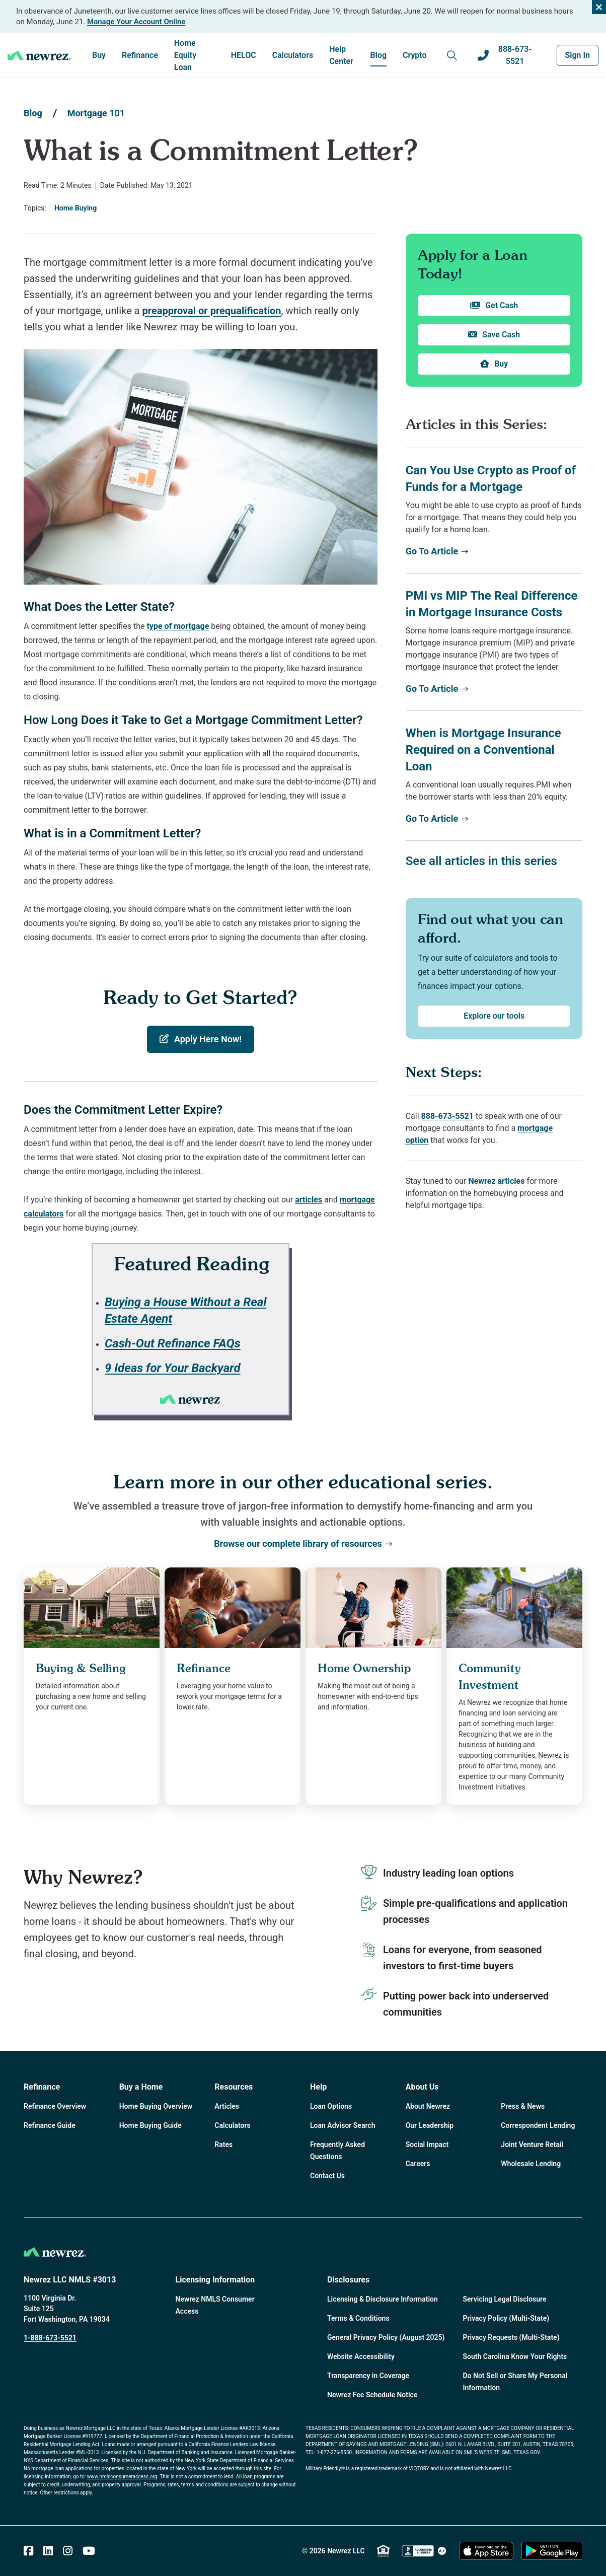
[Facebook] (28, 2551)
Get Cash (494, 306)
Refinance (140, 55)
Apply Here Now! (201, 1039)
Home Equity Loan (185, 55)
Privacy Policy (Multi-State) (506, 2318)
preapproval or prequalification (211, 311)
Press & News (523, 2106)
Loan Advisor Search (342, 2125)
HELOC (243, 55)
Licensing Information (215, 2279)
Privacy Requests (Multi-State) (511, 2337)
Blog (378, 55)
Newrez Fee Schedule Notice (372, 2395)
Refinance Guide (49, 2125)
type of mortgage (177, 626)
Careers (418, 2164)
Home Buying (75, 208)
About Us (422, 2087)
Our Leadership (430, 2125)
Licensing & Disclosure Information (382, 2299)
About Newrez (428, 2106)
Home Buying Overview (155, 2106)
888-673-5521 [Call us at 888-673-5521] (505, 55)
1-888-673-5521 (50, 2338)
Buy (99, 55)
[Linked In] (48, 2551)
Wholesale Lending (531, 2164)
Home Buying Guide (150, 2125)
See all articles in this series (481, 861)
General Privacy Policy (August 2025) (386, 2337)
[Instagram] (67, 2551)
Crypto (415, 55)
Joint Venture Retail (532, 2144)
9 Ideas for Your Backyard (173, 1368)
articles (308, 1199)
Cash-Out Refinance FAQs (173, 1343)
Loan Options (331, 2106)
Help (318, 2087)
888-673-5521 (447, 1116)
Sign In (577, 55)
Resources (233, 2087)
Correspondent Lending (538, 2125)
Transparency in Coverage (368, 2376)
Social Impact (427, 2144)
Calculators (292, 55)
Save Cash (494, 335)
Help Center (341, 55)
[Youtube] (89, 2551)
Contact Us (327, 2176)
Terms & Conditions (358, 2318)
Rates (223, 2144)
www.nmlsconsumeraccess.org (122, 2476)
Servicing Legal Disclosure (505, 2299)
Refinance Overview (55, 2106)
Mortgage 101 (96, 113)
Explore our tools (494, 1016)
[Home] (39, 55)
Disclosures (348, 2279)
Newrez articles (496, 1181)
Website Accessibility (361, 2356)
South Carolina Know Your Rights (515, 2356)
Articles (226, 2106)
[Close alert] (599, 7)
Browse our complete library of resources (303, 1543)
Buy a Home (141, 2087)
